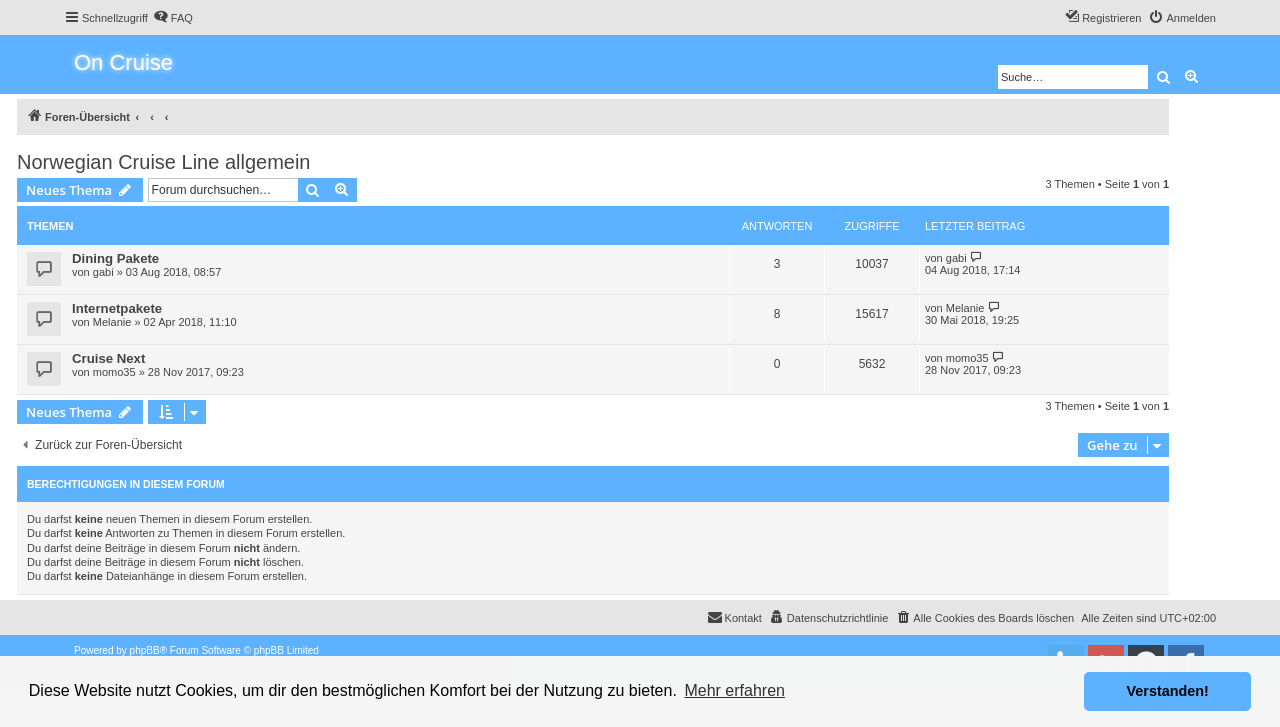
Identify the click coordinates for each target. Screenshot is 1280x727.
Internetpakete (117, 308)
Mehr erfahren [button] (734, 690)
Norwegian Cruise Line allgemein (164, 162)
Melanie (112, 322)
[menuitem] (173, 18)
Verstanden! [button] (1168, 691)
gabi (103, 272)
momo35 (114, 372)
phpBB (145, 650)
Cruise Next (108, 358)
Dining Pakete (115, 258)
